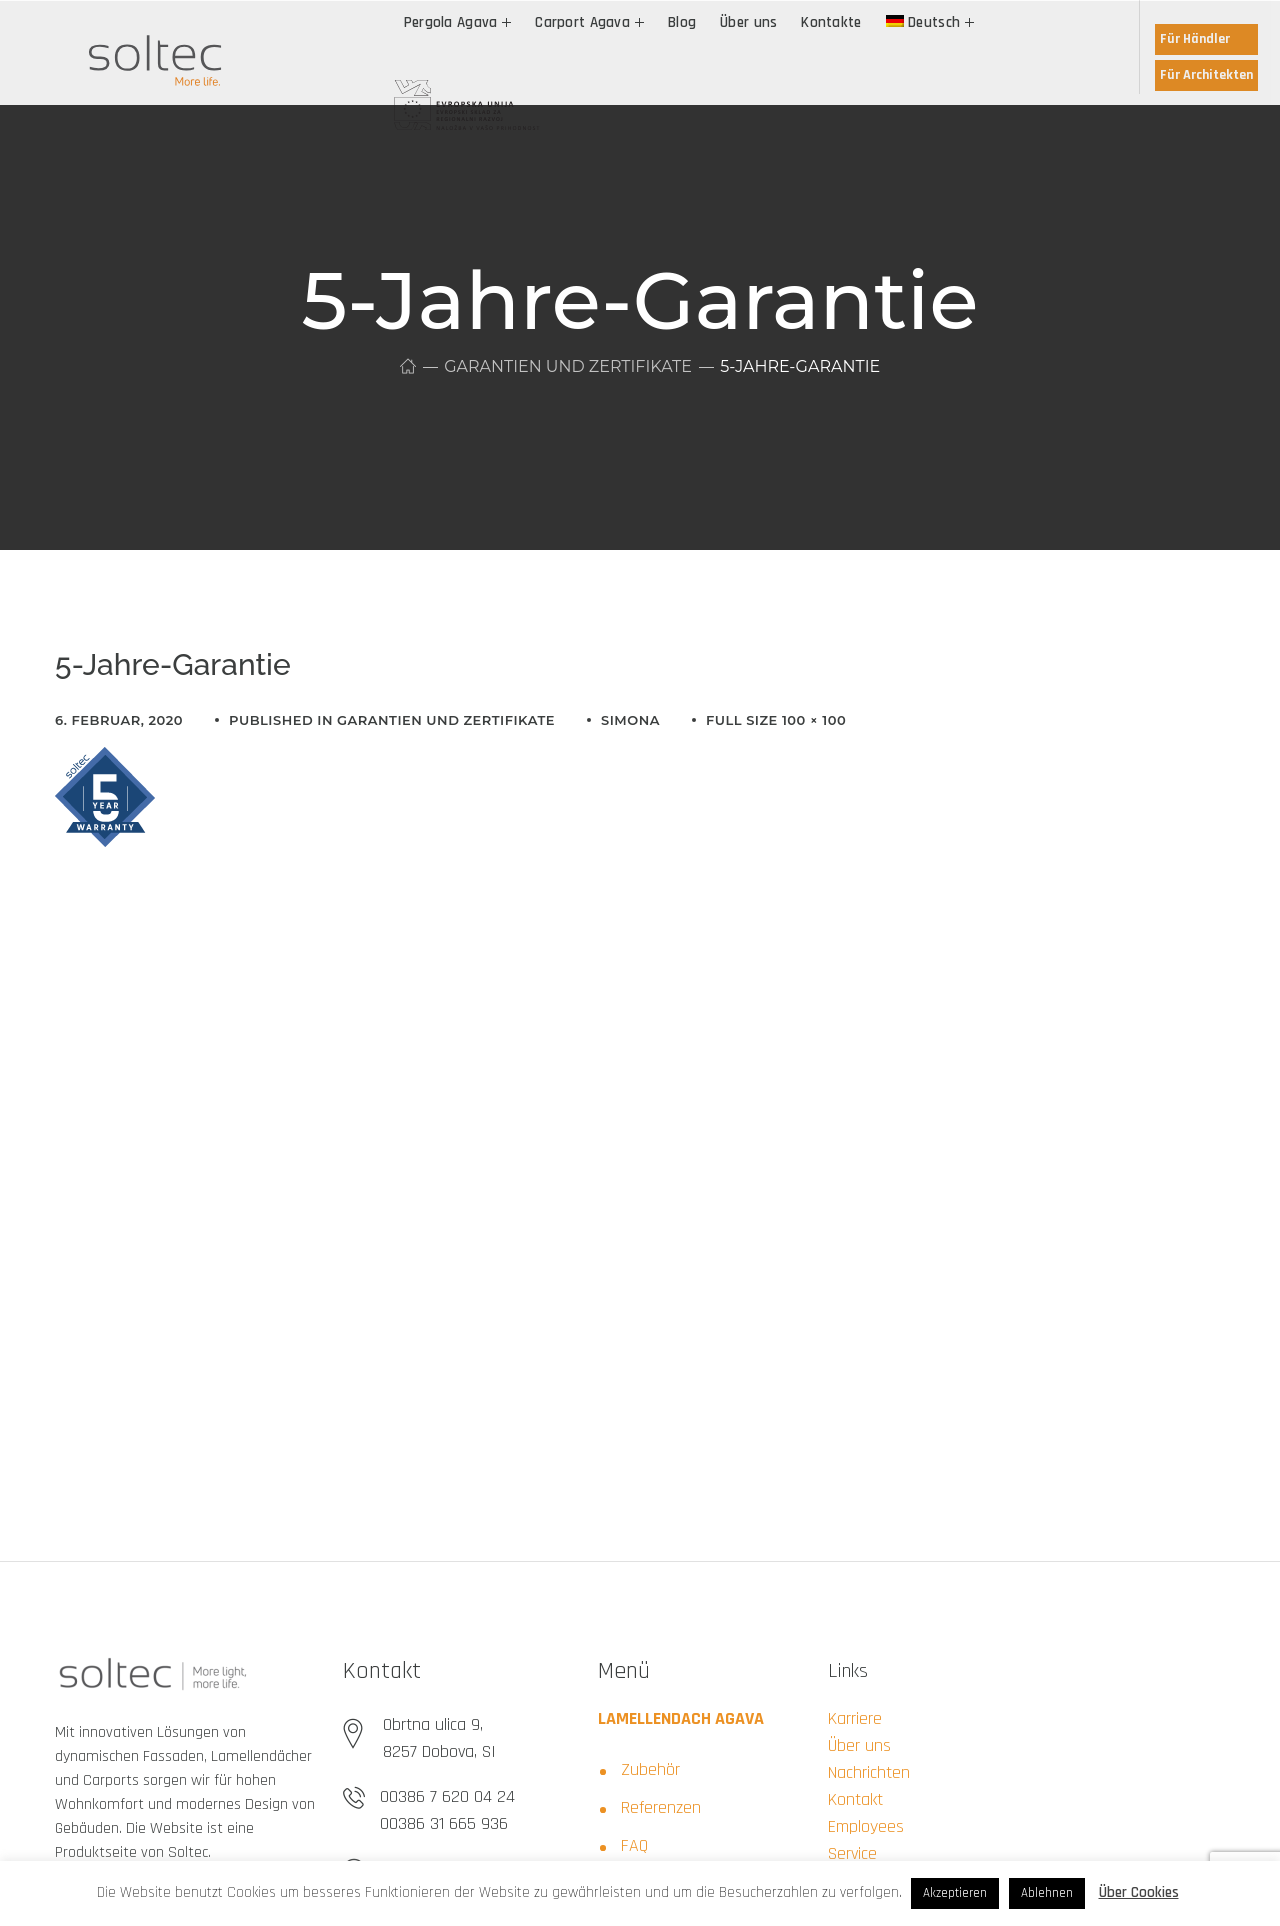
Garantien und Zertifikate (568, 366)
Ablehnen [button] (1047, 1893)
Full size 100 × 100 (776, 720)
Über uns (859, 1745)
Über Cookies (1139, 1892)
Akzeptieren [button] (955, 1893)
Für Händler (1195, 39)
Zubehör (650, 1769)
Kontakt (855, 1799)
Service (852, 1853)
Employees (866, 1826)
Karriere (855, 1718)
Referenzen (661, 1807)
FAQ (634, 1845)
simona (630, 720)
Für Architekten (1206, 75)
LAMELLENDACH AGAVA (681, 1718)
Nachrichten (869, 1772)
